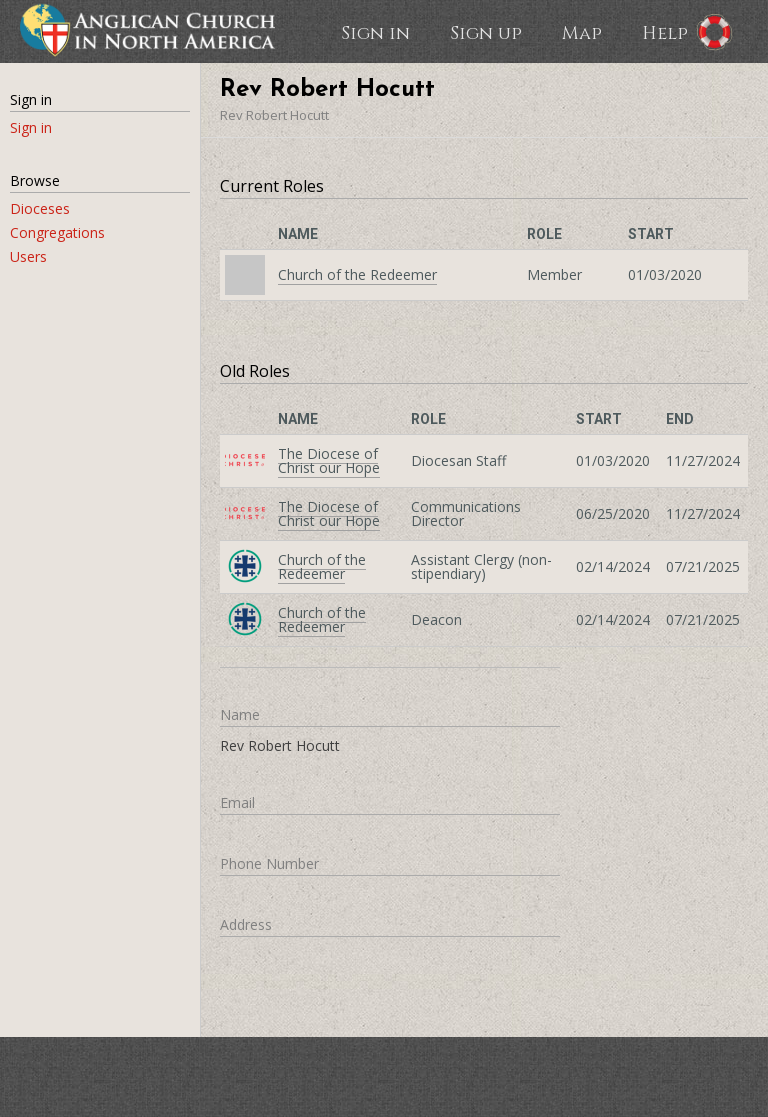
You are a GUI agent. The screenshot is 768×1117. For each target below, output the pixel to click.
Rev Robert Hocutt (274, 115)
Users (28, 256)
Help (665, 32)
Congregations (57, 232)
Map (582, 32)
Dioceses (40, 208)
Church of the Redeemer (357, 274)
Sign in (375, 32)
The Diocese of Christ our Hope (329, 460)
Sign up (486, 32)
